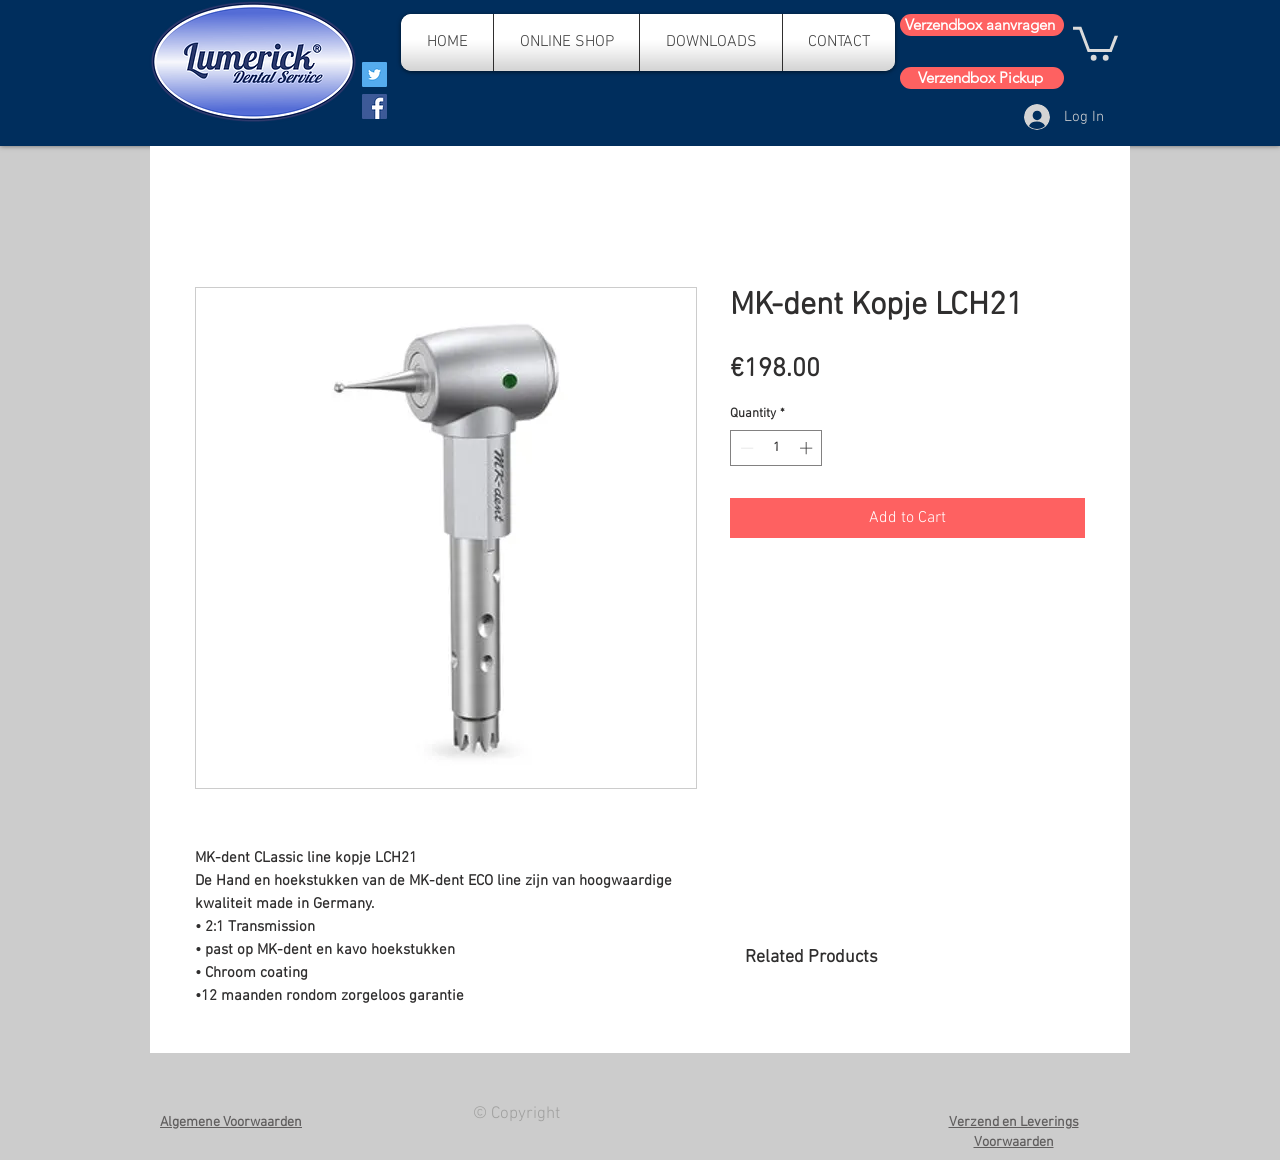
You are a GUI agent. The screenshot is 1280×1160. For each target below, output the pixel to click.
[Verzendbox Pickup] (982, 78)
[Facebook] (374, 106)
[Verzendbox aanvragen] (982, 25)
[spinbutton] (776, 448)
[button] (1095, 42)
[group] (914, 1043)
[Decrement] (745, 448)
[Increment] (808, 448)
